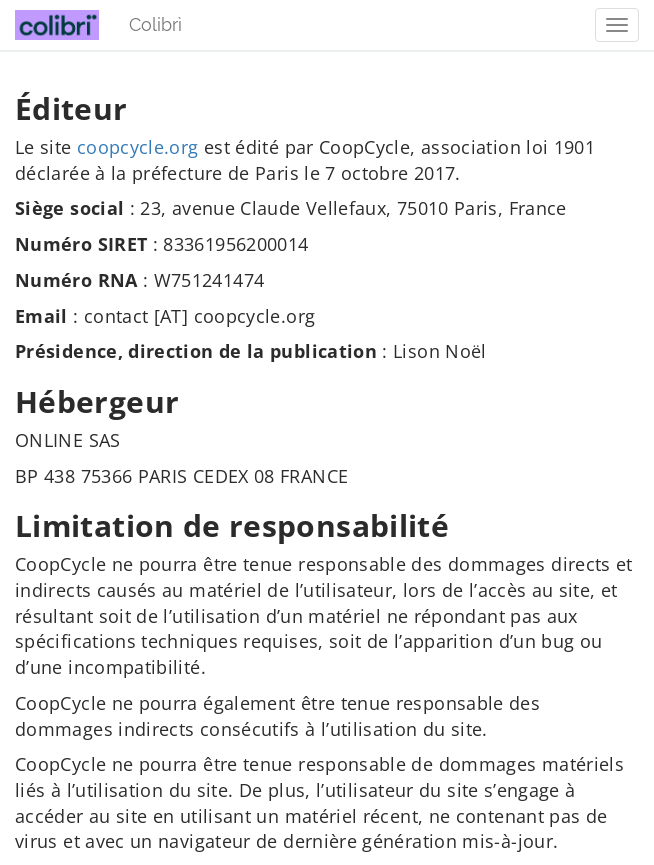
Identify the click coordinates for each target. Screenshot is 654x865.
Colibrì (155, 24)
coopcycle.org (138, 147)
